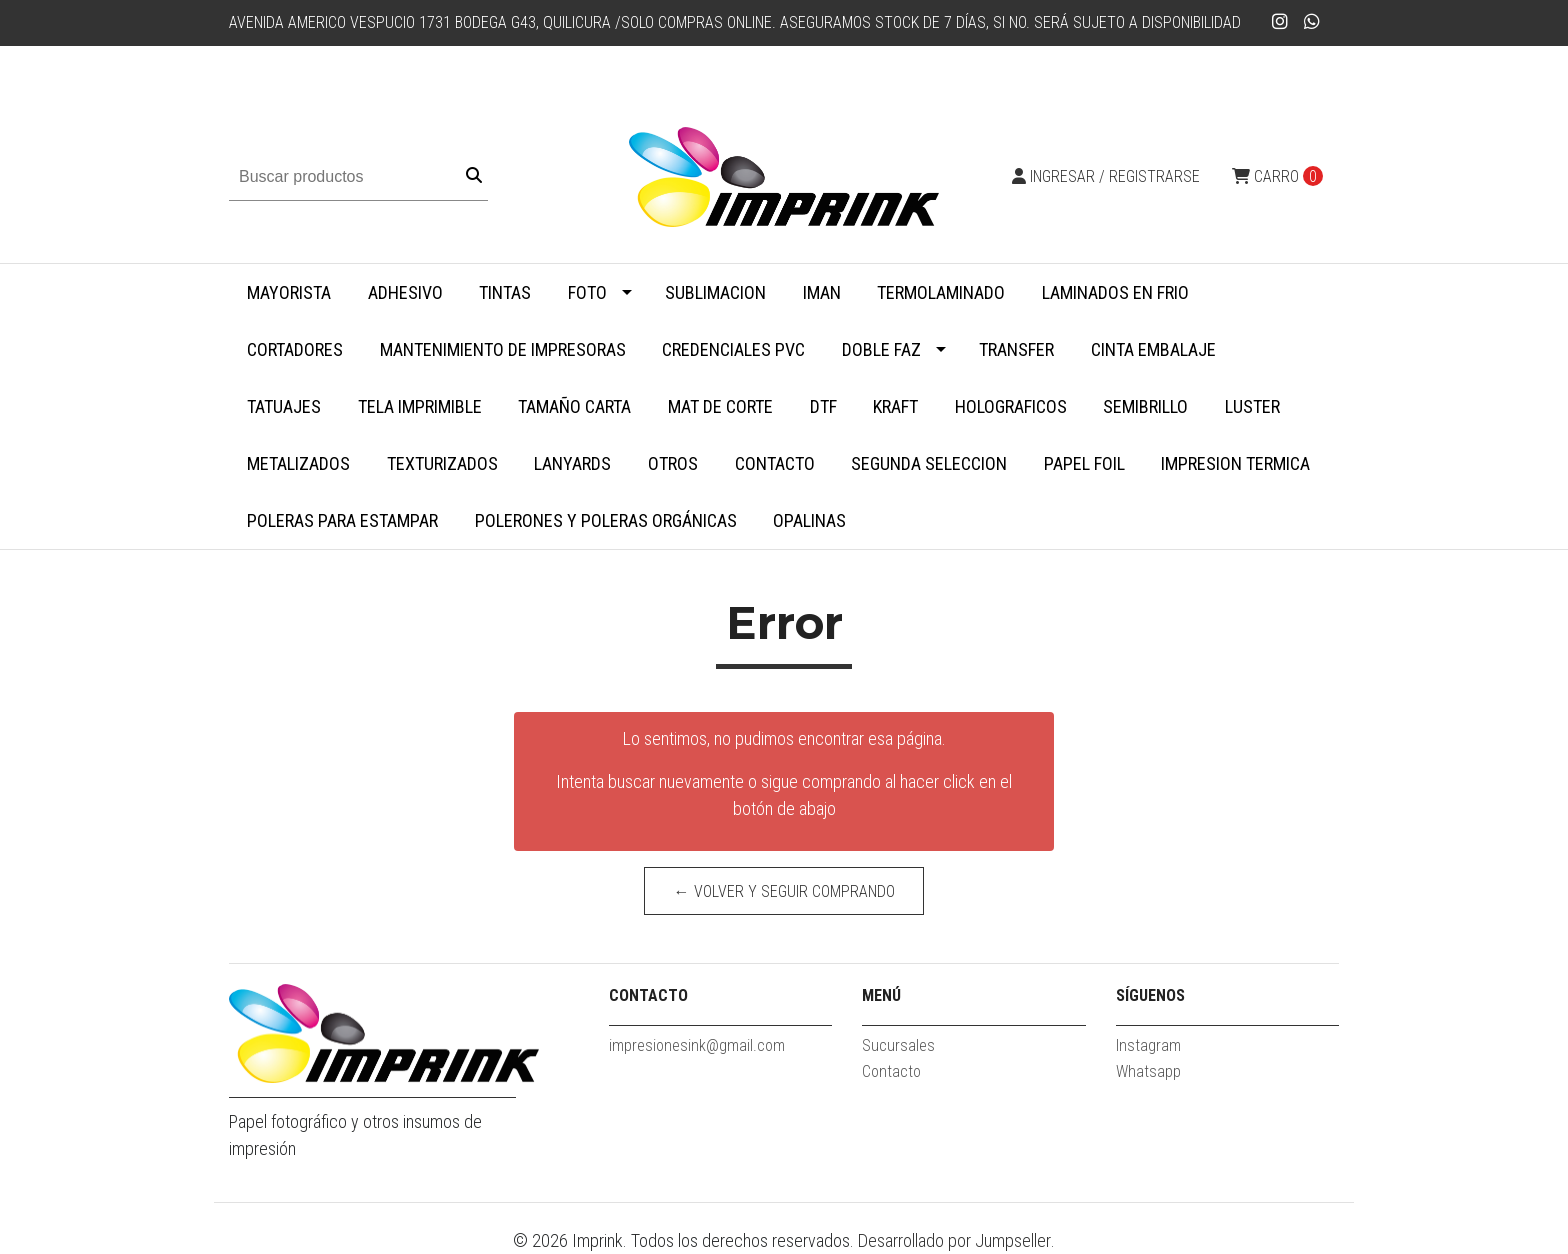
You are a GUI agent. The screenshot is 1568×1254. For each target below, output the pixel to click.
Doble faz (881, 349)
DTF (823, 406)
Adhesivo (405, 292)
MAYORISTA (289, 292)
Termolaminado (941, 292)
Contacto (775, 463)
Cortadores (295, 349)
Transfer (1016, 349)
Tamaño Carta (574, 406)
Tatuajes (284, 406)
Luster (1252, 406)
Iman (822, 292)
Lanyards (572, 463)
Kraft (895, 406)
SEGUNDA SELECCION (929, 463)
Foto (587, 292)
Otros (673, 463)
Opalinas (809, 520)
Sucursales (898, 1045)
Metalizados (298, 463)
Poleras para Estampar (342, 520)
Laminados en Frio (1115, 292)
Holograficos (1011, 406)
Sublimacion (715, 292)
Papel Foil (1084, 463)
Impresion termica (1235, 463)
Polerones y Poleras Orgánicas (606, 520)
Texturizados (442, 463)
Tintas (505, 292)
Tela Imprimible (420, 406)
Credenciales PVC (733, 349)
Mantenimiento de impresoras (503, 349)
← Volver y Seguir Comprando (784, 891)
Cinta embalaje (1153, 349)
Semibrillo (1145, 406)
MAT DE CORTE (720, 406)
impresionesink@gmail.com (697, 1045)
